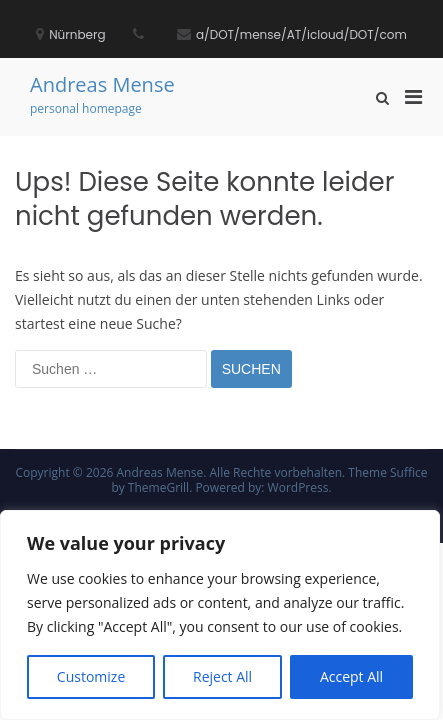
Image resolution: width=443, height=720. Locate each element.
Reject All (222, 676)
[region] (220, 615)
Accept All (351, 676)
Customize (91, 676)
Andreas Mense (102, 84)
